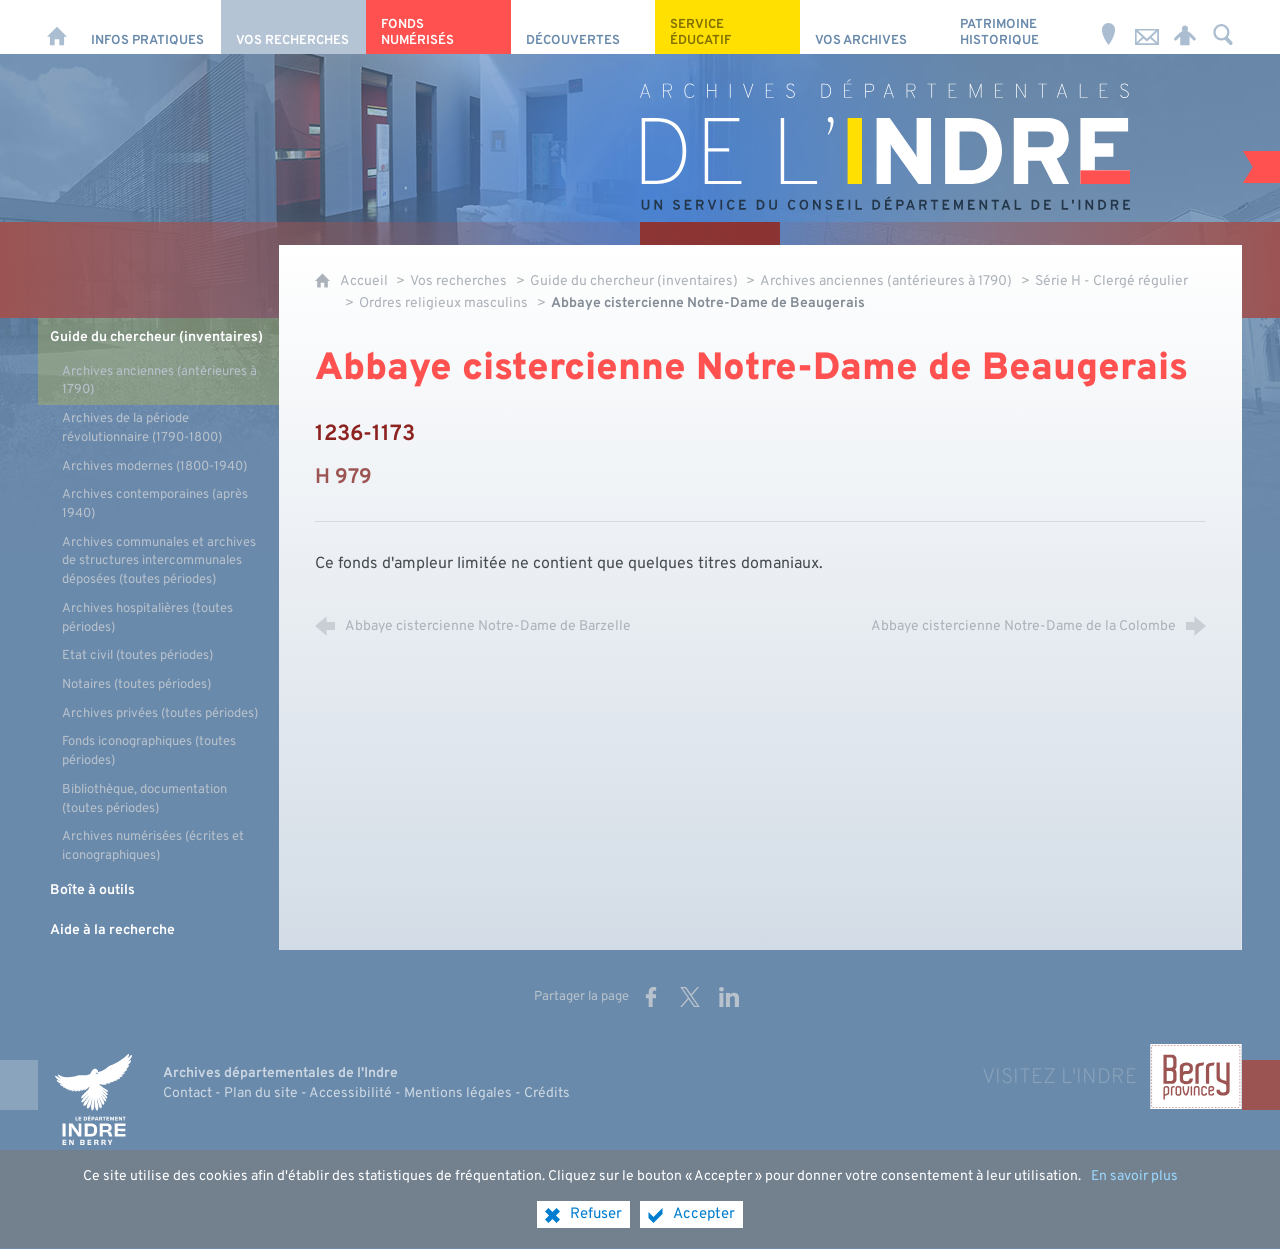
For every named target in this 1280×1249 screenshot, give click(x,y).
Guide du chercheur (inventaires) (635, 281)
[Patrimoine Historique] (1017, 27)
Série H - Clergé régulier (1111, 281)
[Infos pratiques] (148, 27)
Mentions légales (458, 1093)
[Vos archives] (872, 27)
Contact (187, 1093)
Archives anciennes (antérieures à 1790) (886, 281)
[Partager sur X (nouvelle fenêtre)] (690, 997)
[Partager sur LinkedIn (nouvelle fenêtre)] (729, 997)
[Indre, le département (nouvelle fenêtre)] (93, 1099)
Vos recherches (458, 281)
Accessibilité (350, 1093)
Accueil (365, 281)
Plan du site (261, 1093)
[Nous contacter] (1147, 27)
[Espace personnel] (1185, 27)
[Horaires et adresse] (1109, 27)
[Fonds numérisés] (438, 27)
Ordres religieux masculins (443, 303)
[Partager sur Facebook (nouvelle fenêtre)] (651, 997)
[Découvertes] (583, 27)
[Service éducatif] (727, 27)
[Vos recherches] (293, 27)
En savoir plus (1134, 1190)
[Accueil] (57, 27)
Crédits (547, 1093)
